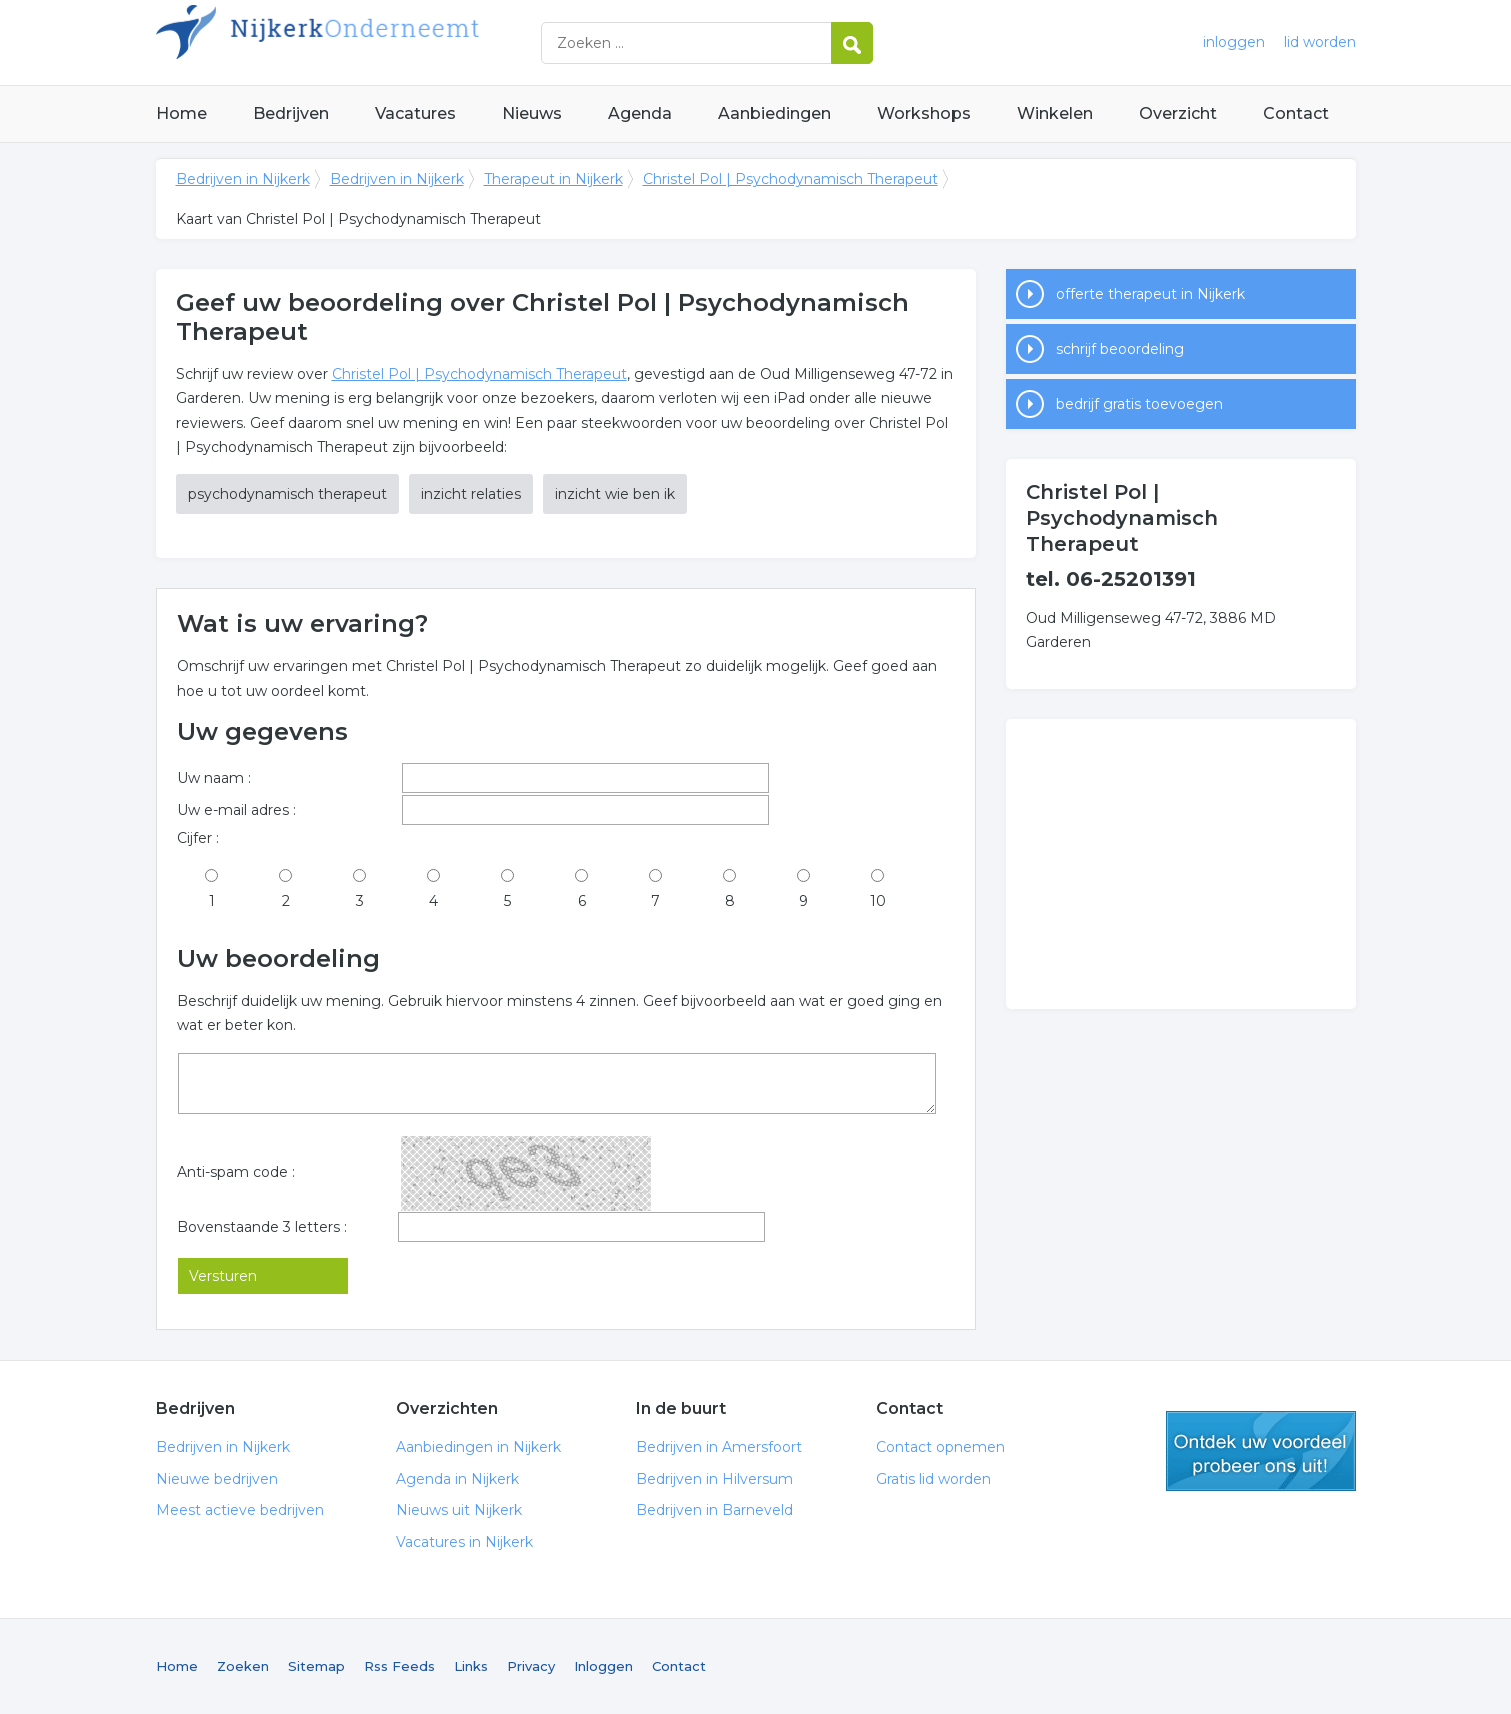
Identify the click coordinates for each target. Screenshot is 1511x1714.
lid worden (1320, 42)
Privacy (531, 1666)
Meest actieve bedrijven (240, 1510)
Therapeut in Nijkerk (553, 179)
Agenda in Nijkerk (457, 1479)
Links (471, 1666)
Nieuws (532, 113)
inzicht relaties (471, 494)
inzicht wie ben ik (615, 494)
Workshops (924, 113)
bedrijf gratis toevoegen (1139, 404)
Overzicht (1178, 113)
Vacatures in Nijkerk (464, 1542)
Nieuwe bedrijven (217, 1479)
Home (181, 113)
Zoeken (243, 1666)
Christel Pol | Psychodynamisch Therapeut (790, 179)
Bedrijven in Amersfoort (719, 1447)
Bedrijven (291, 113)
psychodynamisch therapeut (287, 494)
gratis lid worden (1261, 1451)
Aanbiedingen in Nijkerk (478, 1447)
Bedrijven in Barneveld (714, 1510)
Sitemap (316, 1666)
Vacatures (415, 113)
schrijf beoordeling (1120, 349)
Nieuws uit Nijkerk (459, 1510)
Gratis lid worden (933, 1479)
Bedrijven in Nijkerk (406, 42)
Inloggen (603, 1666)
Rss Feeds (399, 1666)
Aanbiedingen (774, 113)
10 (878, 901)
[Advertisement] (1181, 864)
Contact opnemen (940, 1447)
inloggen (1234, 42)
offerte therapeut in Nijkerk (1150, 294)
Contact (1296, 113)
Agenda (640, 113)
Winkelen (1055, 113)
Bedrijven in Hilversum (714, 1479)
